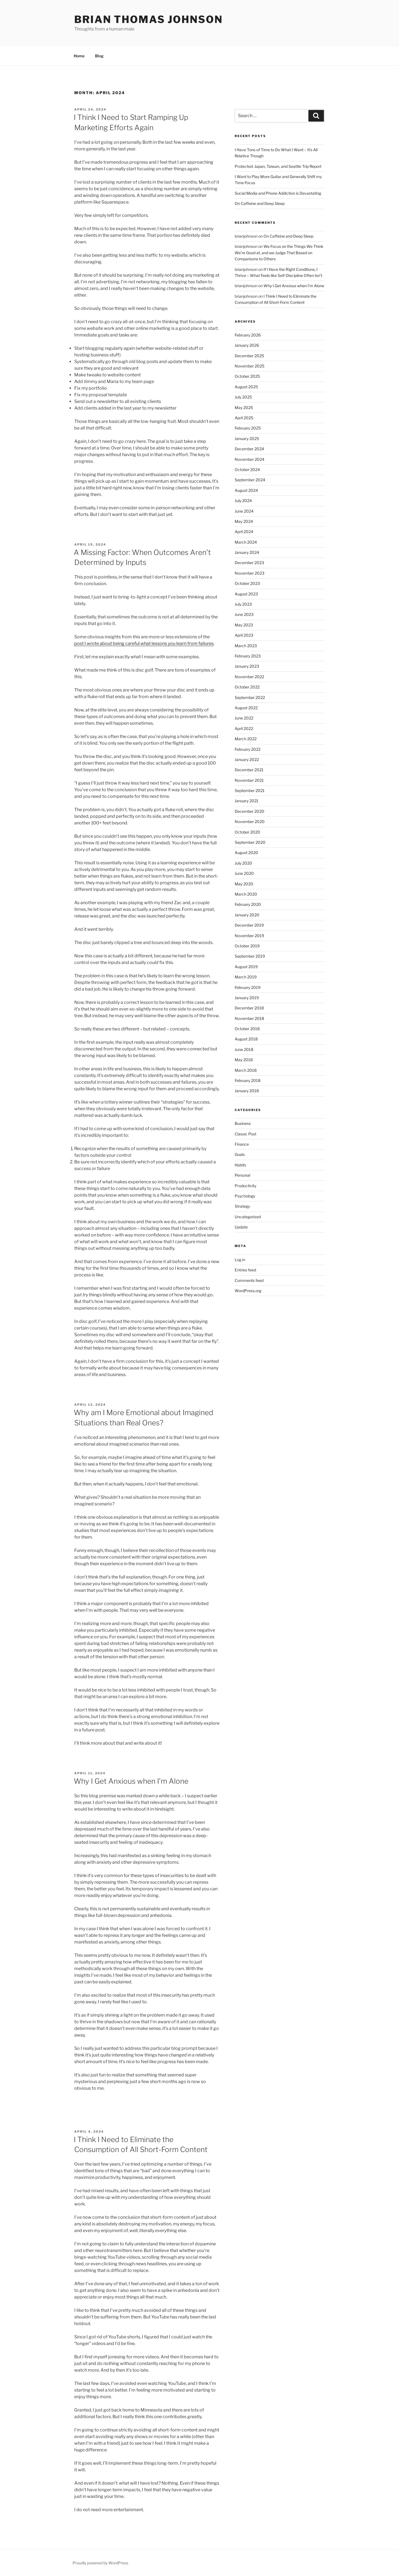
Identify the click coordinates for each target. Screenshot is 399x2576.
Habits (240, 1165)
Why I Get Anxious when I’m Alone (131, 1781)
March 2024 (246, 542)
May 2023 (244, 625)
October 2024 (247, 469)
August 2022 (246, 707)
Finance (242, 1144)
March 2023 (246, 645)
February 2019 (247, 987)
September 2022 (250, 697)
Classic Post (245, 1134)
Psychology (245, 1196)
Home (79, 55)
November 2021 (249, 780)
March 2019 (246, 977)
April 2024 (244, 531)
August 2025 (246, 386)
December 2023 (249, 562)
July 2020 (243, 863)
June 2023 (244, 614)
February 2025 (248, 428)
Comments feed (249, 1280)
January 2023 (247, 666)
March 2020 (246, 894)
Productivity (245, 1185)
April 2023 (244, 635)
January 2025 (247, 438)
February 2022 (247, 749)
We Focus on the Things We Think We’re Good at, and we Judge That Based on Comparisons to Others (279, 252)
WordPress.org (248, 1290)
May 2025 (244, 407)
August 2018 (246, 1039)
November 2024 (249, 459)
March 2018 (246, 1070)
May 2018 (244, 1059)
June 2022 (244, 718)
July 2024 (243, 500)
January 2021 (247, 800)
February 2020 (248, 904)
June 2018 (244, 1049)
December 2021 (249, 769)
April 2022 (244, 728)
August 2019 (246, 966)
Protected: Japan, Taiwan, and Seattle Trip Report (278, 166)
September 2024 (250, 479)
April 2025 (244, 417)
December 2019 (249, 925)
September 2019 (250, 956)
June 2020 (244, 873)
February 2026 (248, 335)
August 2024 (246, 490)
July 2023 (243, 604)
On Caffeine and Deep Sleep (260, 203)
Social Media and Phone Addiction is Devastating (278, 193)
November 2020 (250, 821)
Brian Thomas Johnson (148, 19)
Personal (242, 1175)
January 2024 (247, 552)
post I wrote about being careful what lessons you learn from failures (144, 643)
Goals (240, 1154)
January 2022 (247, 759)
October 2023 (247, 583)
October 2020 (247, 832)
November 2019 (249, 935)
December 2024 (249, 448)
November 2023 (249, 573)
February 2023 (248, 656)
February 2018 (247, 1080)
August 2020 (246, 852)
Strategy (242, 1206)
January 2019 (247, 997)
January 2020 (247, 914)
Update (241, 1227)
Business (243, 1123)
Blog (99, 55)
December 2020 (249, 811)
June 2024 (244, 511)
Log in (240, 1259)
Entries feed (245, 1270)
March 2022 (246, 738)
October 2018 (247, 1028)
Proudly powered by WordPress (100, 2562)
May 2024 (244, 521)
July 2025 (243, 397)
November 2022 (249, 676)
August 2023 (246, 594)
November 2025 (249, 366)
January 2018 (247, 1090)
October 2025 (247, 376)
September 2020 (250, 842)
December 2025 (249, 355)
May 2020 (244, 883)
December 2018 (249, 1008)
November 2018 (249, 1018)
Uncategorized (248, 1216)
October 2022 (247, 687)
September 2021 (250, 790)
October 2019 (247, 945)
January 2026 (247, 345)
